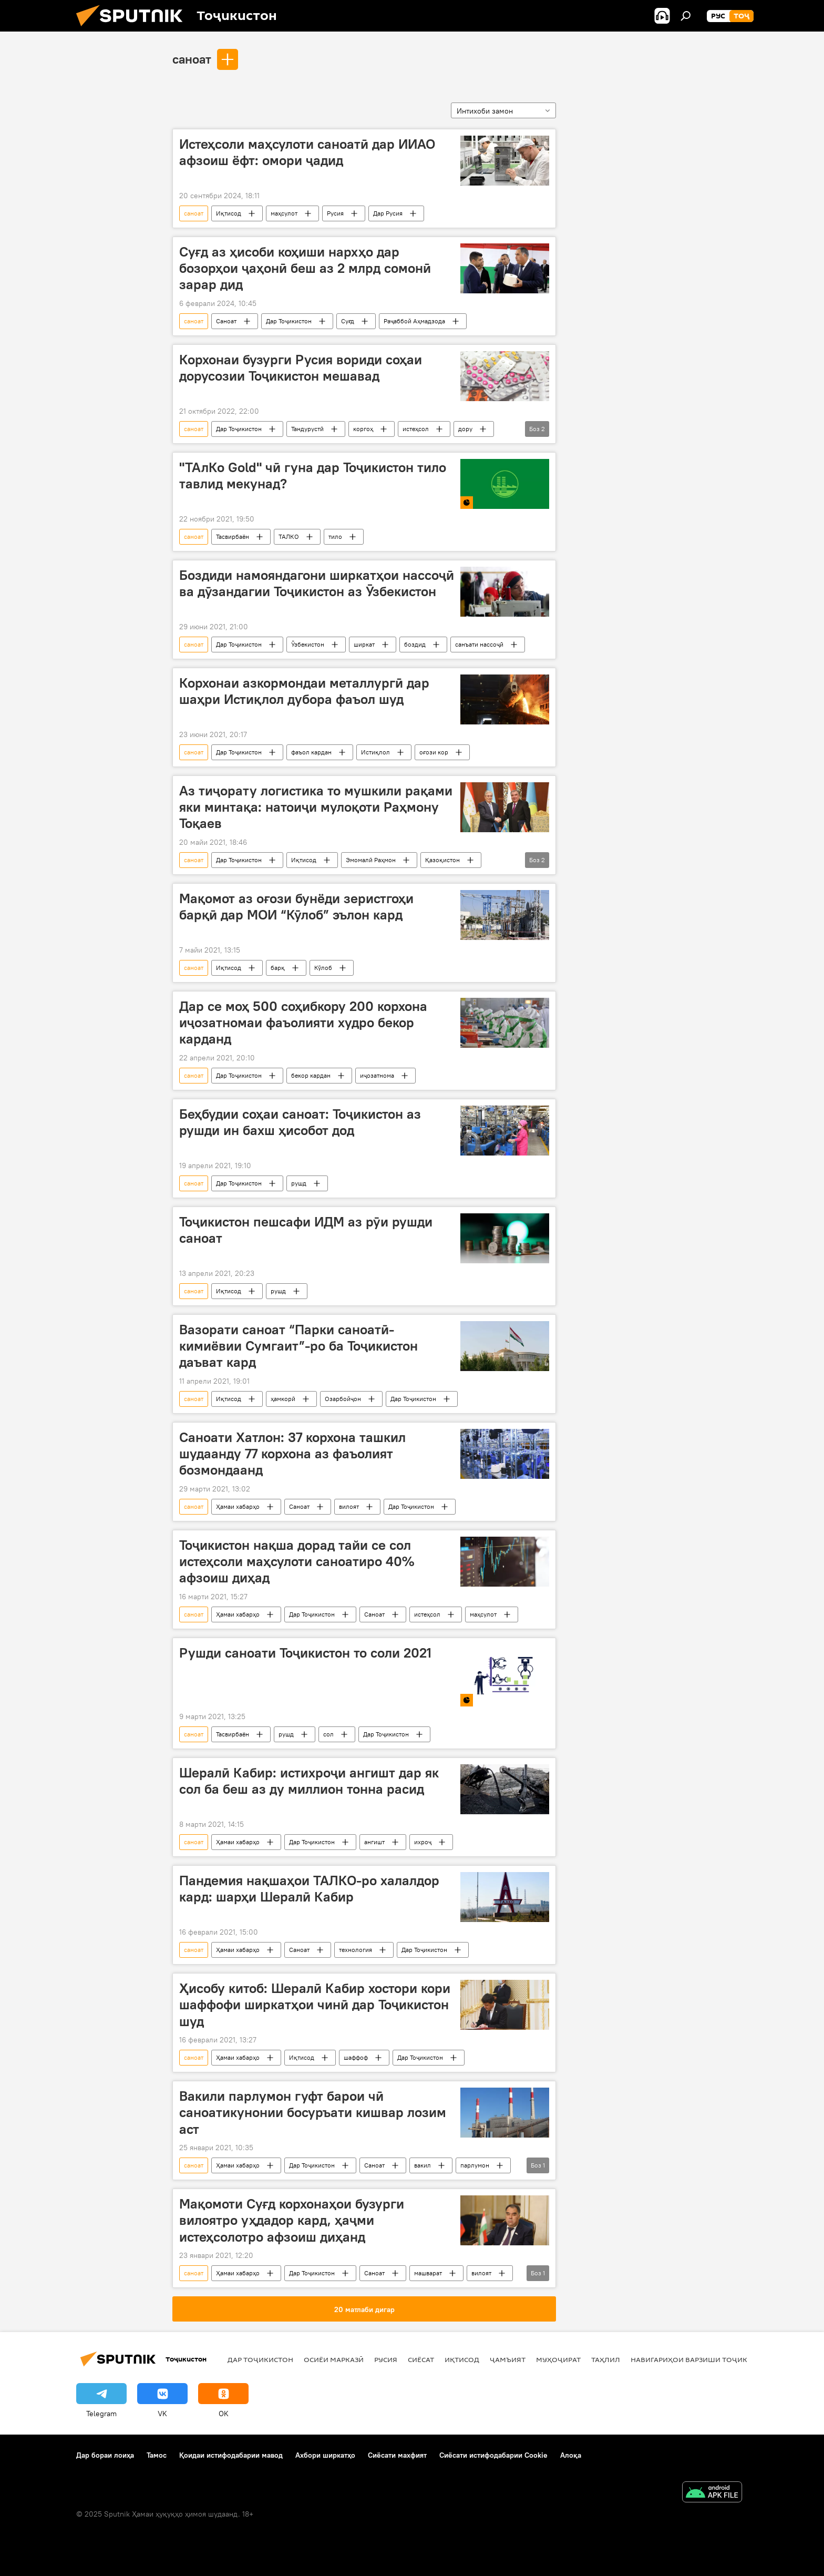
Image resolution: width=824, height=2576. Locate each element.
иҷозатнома (377, 1075)
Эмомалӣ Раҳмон (371, 860)
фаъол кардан (311, 752)
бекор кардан (311, 1075)
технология (355, 1950)
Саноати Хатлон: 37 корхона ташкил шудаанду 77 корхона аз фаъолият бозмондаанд (292, 1453)
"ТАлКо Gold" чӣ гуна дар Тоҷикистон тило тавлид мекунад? (312, 475)
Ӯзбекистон (307, 644)
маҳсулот (284, 213)
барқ (278, 968)
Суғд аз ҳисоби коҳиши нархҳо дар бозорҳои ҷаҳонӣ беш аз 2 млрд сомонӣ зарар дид (305, 268)
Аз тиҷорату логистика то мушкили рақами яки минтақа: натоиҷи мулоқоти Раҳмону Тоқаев (315, 807)
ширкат (364, 644)
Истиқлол (375, 752)
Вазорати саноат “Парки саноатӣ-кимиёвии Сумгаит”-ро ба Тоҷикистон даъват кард (298, 1346)
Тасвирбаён (232, 536)
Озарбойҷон (343, 1399)
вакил (422, 2165)
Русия (335, 213)
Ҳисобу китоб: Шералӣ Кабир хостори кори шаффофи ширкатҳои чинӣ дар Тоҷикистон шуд (314, 2004)
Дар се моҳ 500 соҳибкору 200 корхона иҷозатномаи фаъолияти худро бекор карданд (303, 1022)
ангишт (374, 1842)
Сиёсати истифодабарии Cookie (493, 2455)
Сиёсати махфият (397, 2455)
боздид (415, 644)
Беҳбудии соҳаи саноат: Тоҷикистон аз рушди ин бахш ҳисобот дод (300, 1122)
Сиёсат (421, 2359)
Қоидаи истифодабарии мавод (231, 2455)
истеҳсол (416, 429)
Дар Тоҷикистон (289, 321)
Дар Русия (388, 213)
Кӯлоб (323, 968)
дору (465, 429)
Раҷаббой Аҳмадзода (414, 321)
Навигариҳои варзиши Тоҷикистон (701, 2359)
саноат (191, 59)
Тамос (157, 2455)
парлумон (474, 2165)
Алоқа (570, 2455)
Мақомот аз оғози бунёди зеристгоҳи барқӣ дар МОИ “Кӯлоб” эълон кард (296, 906)
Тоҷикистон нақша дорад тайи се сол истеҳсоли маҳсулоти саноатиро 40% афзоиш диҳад (296, 1561)
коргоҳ (363, 429)
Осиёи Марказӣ (334, 2359)
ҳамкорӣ (283, 1399)
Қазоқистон (442, 860)
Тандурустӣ (307, 429)
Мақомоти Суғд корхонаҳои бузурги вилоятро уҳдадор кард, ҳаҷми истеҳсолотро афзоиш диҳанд (291, 2220)
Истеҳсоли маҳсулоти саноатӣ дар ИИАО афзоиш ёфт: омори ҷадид (307, 152)
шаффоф (356, 2057)
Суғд (347, 321)
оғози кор (433, 752)
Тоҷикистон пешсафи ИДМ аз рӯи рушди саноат (305, 1229)
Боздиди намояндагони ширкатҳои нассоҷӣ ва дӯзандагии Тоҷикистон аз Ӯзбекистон (316, 583)
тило (335, 536)
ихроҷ (422, 1842)
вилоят (349, 1506)
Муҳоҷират (558, 2359)
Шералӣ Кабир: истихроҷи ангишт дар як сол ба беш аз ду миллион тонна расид (309, 1780)
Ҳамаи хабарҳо (238, 1506)
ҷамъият (508, 2359)
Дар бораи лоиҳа (105, 2455)
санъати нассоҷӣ (479, 644)
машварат (428, 2273)
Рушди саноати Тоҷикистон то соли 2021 (305, 1652)
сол (328, 1734)
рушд (298, 1183)
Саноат (226, 321)
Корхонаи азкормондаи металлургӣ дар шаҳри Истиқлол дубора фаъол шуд (304, 691)
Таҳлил (605, 2359)
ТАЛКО (289, 536)
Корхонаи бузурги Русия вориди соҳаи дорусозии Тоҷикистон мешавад (300, 367)
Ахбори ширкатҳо (325, 2455)
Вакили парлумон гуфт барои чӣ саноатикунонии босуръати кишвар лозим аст (312, 2112)
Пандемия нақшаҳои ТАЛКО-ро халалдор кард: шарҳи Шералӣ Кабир (309, 1888)
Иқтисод (228, 213)
